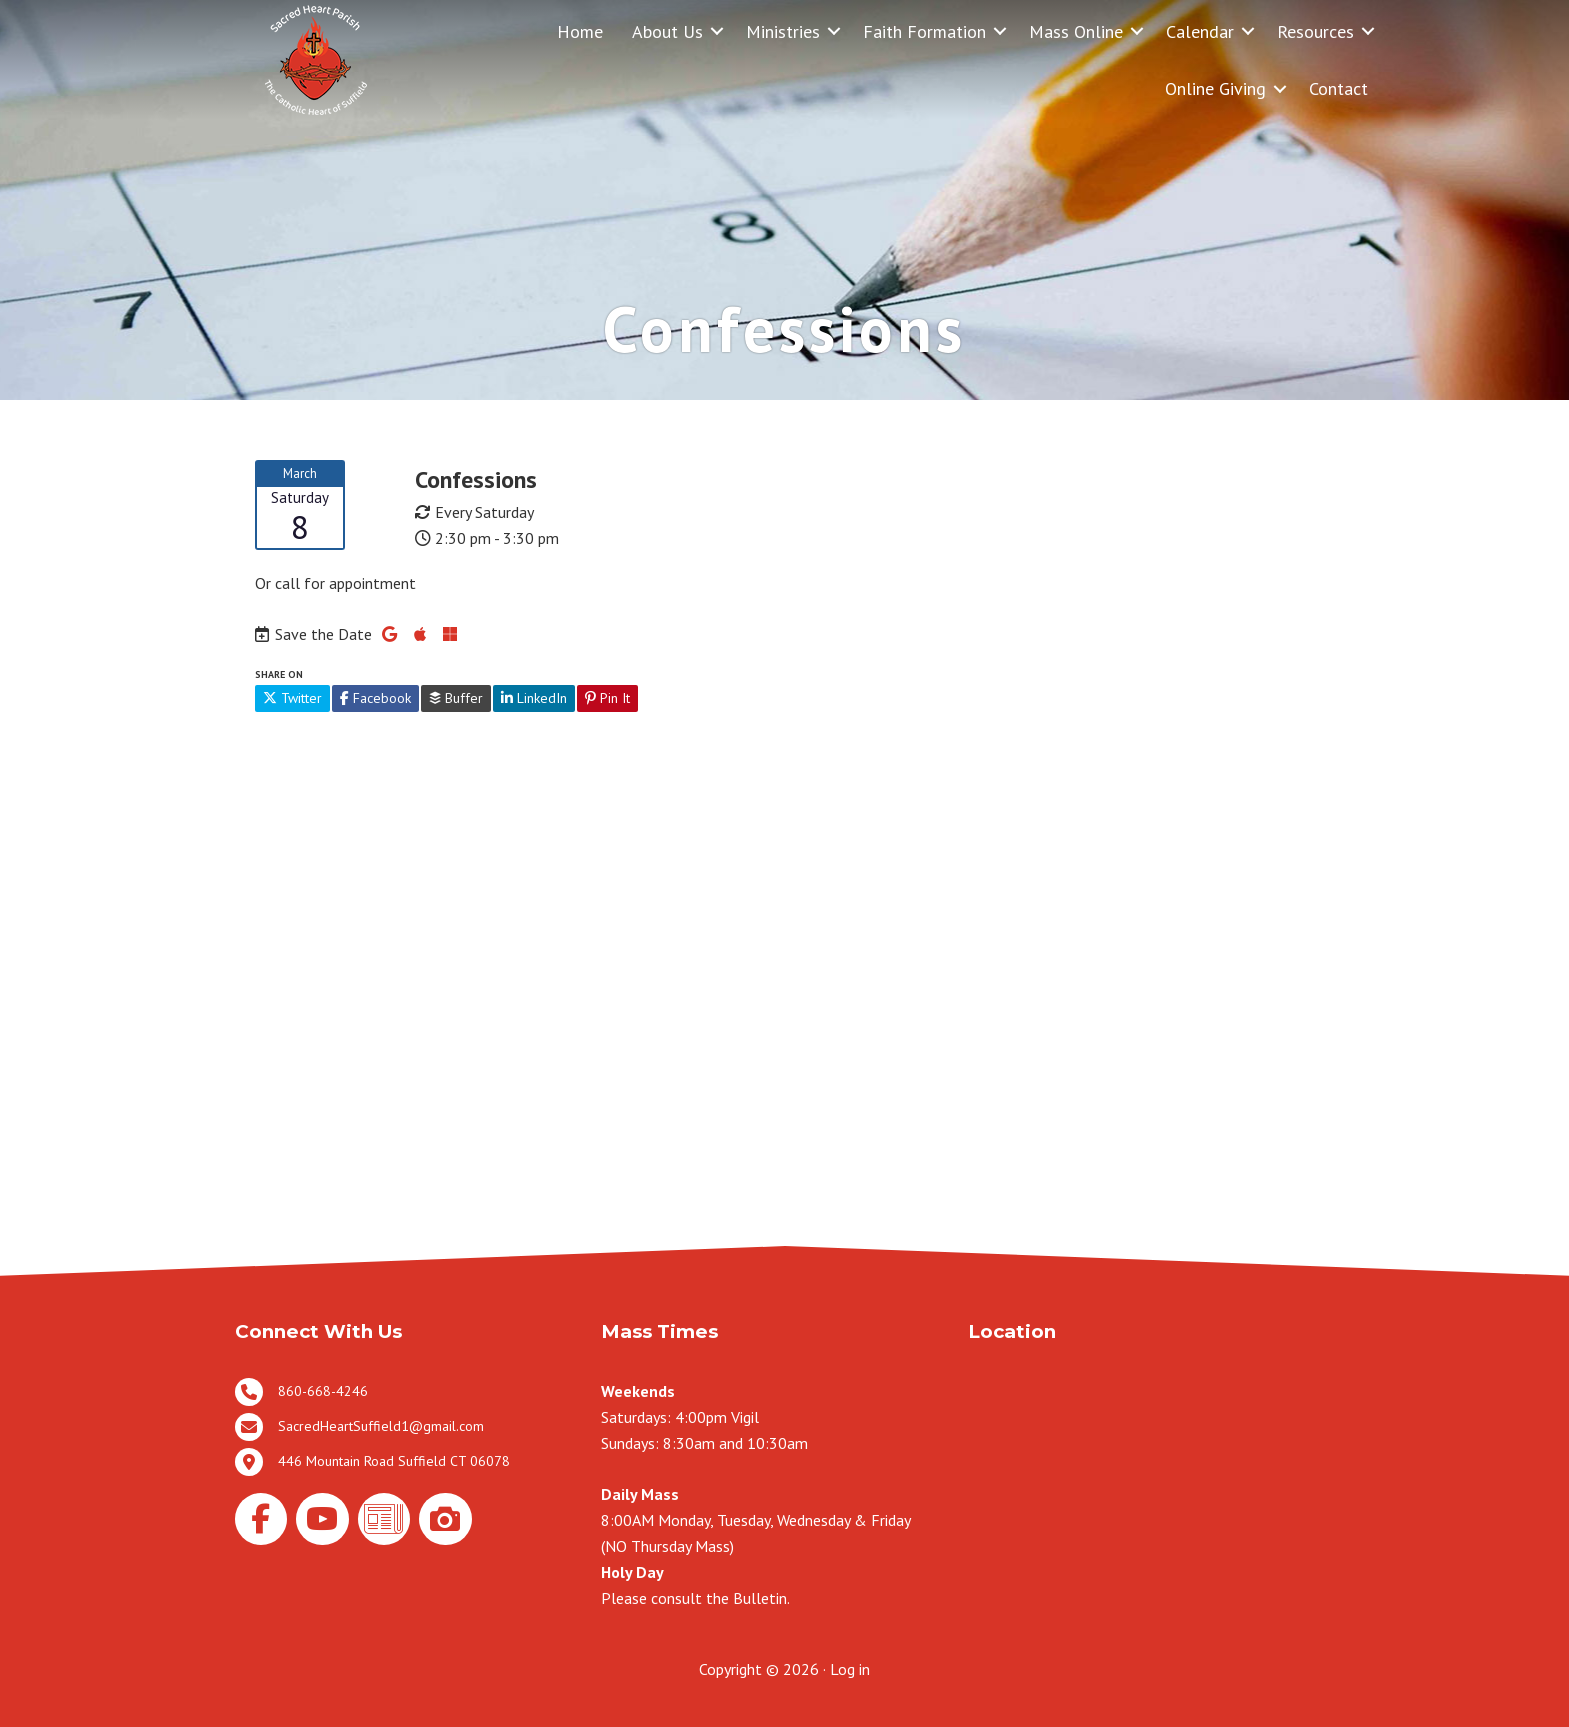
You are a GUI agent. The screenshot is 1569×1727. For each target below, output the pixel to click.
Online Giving (1215, 88)
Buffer (456, 698)
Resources (1315, 31)
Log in (850, 1669)
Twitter (292, 698)
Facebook (375, 698)
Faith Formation (924, 31)
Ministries (783, 31)
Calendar (1200, 31)
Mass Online (1076, 31)
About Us (667, 31)
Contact (1338, 88)
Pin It (607, 698)
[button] (717, 31)
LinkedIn (534, 698)
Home (580, 31)
